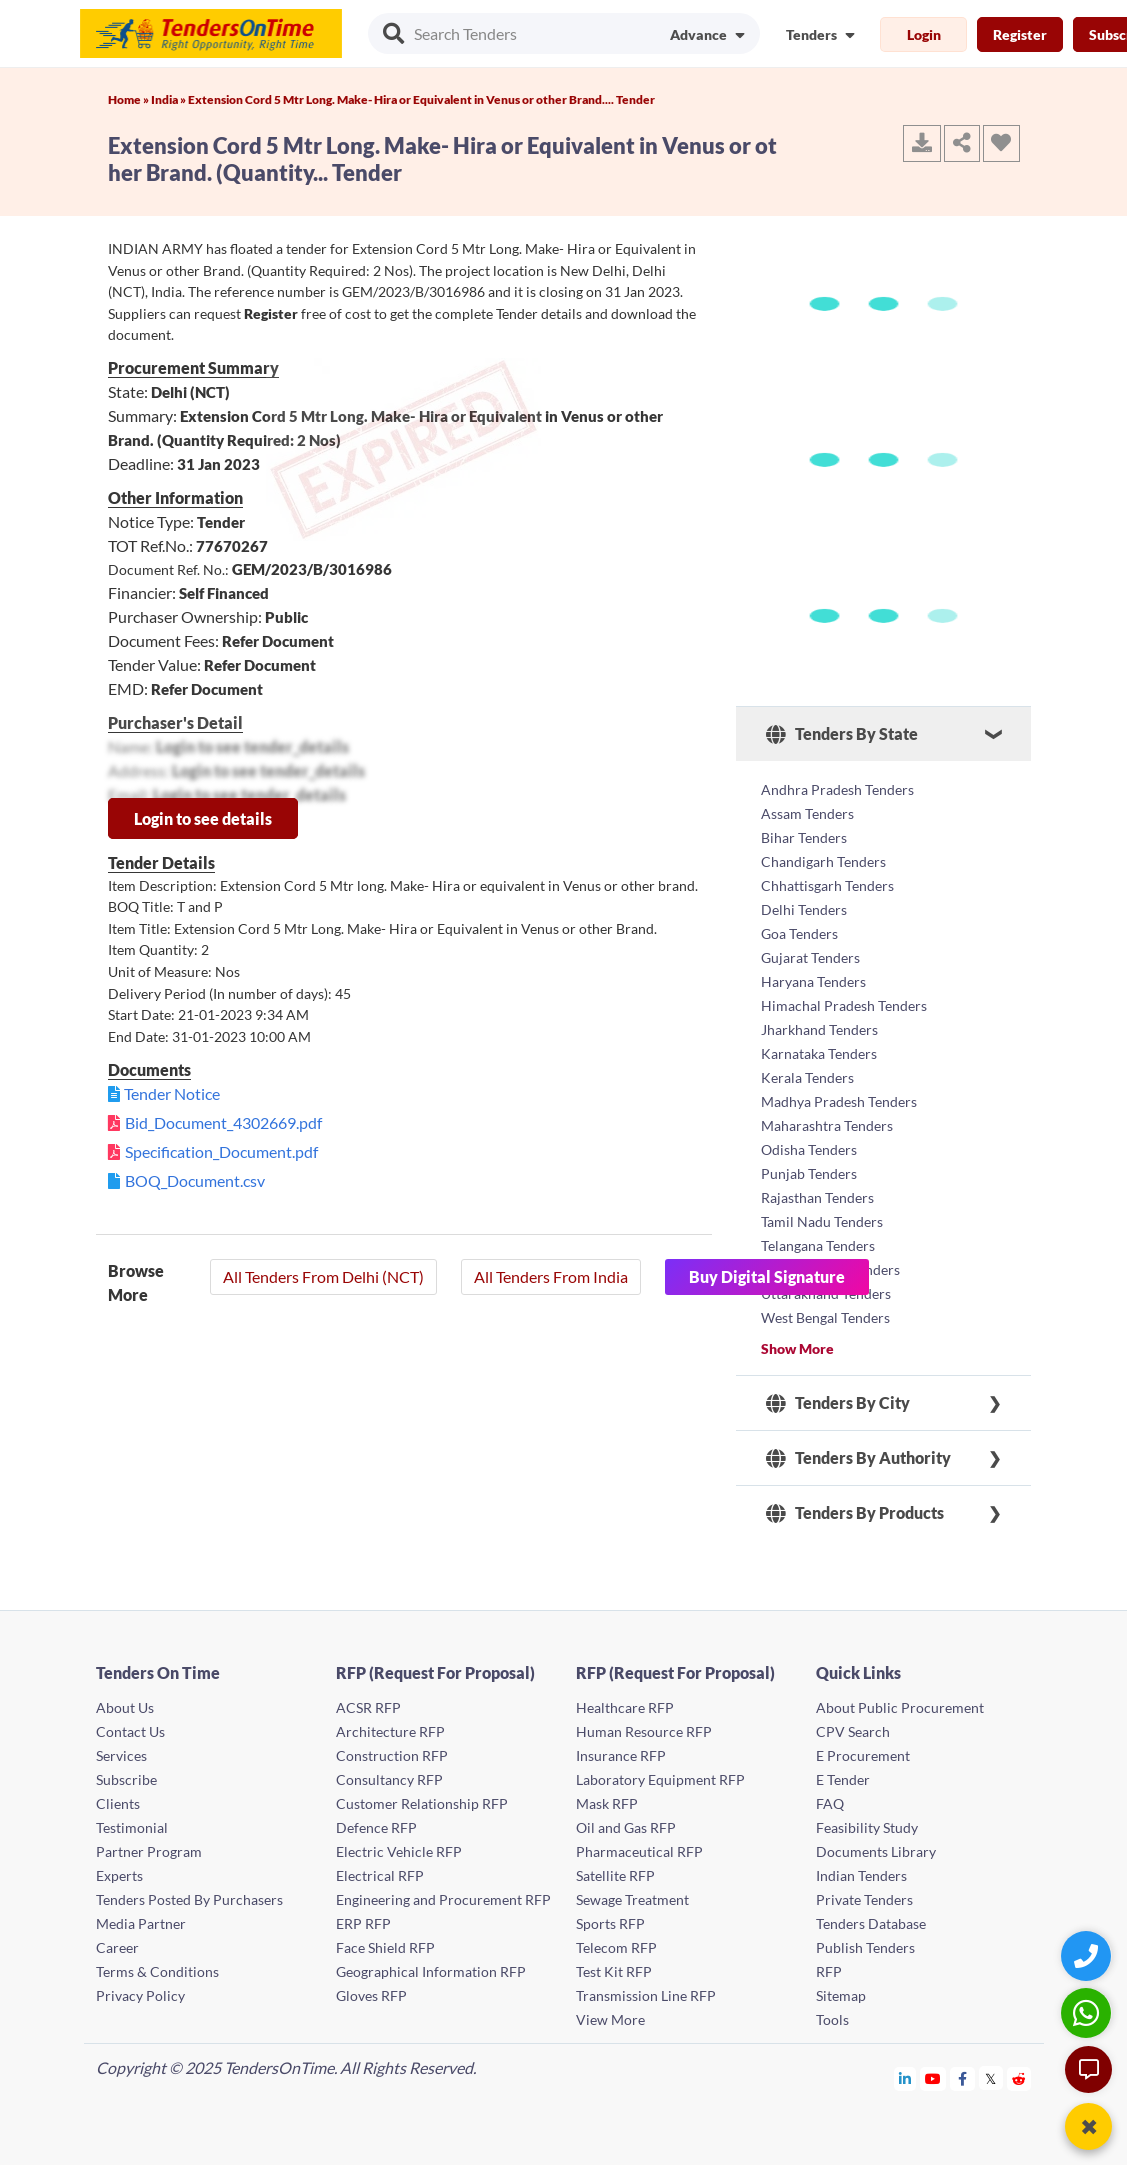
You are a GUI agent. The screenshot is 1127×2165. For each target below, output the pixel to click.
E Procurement (863, 1755)
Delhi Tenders (804, 909)
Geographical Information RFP (431, 1971)
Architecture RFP (390, 1731)
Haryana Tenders (813, 981)
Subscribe (126, 1779)
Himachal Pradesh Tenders (844, 1005)
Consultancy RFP (389, 1779)
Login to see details (203, 818)
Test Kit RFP (614, 1971)
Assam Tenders (807, 813)
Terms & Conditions (157, 1971)
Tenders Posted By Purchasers (189, 1899)
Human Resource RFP (644, 1731)
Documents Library (876, 1851)
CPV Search (853, 1731)
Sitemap (841, 1995)
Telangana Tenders (818, 1245)
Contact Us (130, 1731)
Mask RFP (607, 1803)
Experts (119, 1875)
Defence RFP (376, 1827)
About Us (125, 1707)
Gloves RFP (371, 1995)
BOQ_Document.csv (195, 1180)
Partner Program (149, 1851)
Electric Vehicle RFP (399, 1851)
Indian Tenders (861, 1875)
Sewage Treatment (632, 1899)
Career (117, 1947)
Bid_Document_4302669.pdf (223, 1122)
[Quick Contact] (1088, 1955)
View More (610, 2019)
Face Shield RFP (385, 1947)
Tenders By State (842, 734)
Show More (797, 1348)
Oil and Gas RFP (626, 1827)
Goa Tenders (799, 933)
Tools (832, 2019)
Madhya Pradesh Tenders (839, 1101)
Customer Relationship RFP (422, 1803)
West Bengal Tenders (825, 1317)
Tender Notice (172, 1093)
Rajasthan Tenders (817, 1197)
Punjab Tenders (809, 1173)
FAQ (830, 1803)
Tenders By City (838, 1403)
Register (1020, 34)
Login (924, 34)
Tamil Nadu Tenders (822, 1221)
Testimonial (132, 1827)
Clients (118, 1803)
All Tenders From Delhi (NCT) (323, 1276)
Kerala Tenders (807, 1077)
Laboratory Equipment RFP (660, 1779)
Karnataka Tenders (819, 1053)
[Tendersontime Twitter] (991, 2078)
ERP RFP (363, 1923)
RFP (829, 1971)
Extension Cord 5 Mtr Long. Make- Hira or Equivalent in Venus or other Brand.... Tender (421, 99)
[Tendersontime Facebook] (963, 2078)
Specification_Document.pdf (221, 1151)
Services (121, 1755)
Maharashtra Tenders (827, 1125)
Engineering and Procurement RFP (443, 1899)
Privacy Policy (140, 1995)
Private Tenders (864, 1899)
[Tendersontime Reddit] (1019, 2078)
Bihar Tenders (804, 837)
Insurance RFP (621, 1755)
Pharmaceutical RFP (639, 1851)
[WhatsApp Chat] (1088, 2012)
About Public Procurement (900, 1707)
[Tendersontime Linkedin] (905, 2078)
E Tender (843, 1779)
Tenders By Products (855, 1513)
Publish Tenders (865, 1947)
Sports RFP (610, 1923)
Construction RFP (392, 1755)
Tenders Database (871, 1923)
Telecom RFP (616, 1947)
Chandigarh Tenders (823, 861)
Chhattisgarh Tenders (827, 885)
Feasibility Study (867, 1827)
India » (169, 99)
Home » (129, 99)
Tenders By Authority (858, 1458)
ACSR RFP (368, 1707)
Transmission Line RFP (646, 1995)
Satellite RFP (615, 1875)
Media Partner (141, 1923)
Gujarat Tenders (810, 957)
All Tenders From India (551, 1276)
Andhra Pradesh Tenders (837, 789)
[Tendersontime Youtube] (933, 2078)
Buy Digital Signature (767, 1276)
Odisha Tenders (809, 1149)
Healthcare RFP (625, 1707)
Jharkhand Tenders (819, 1029)
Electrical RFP (380, 1875)
